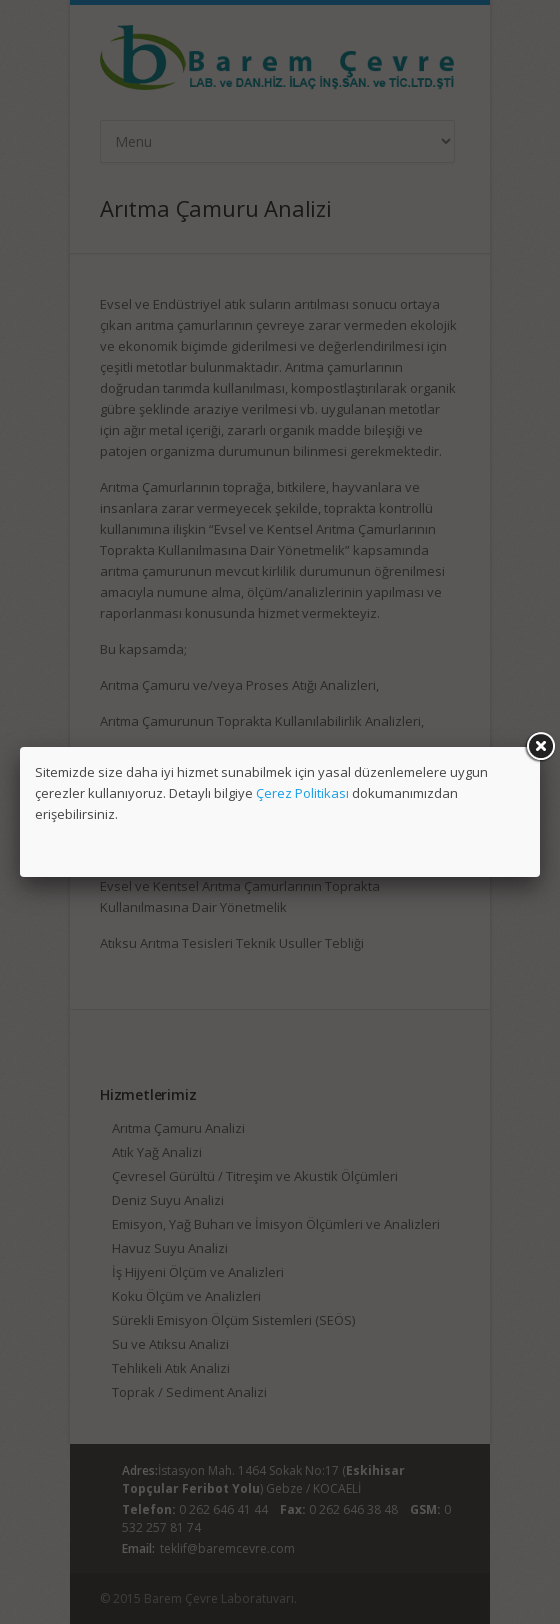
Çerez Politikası (302, 793)
